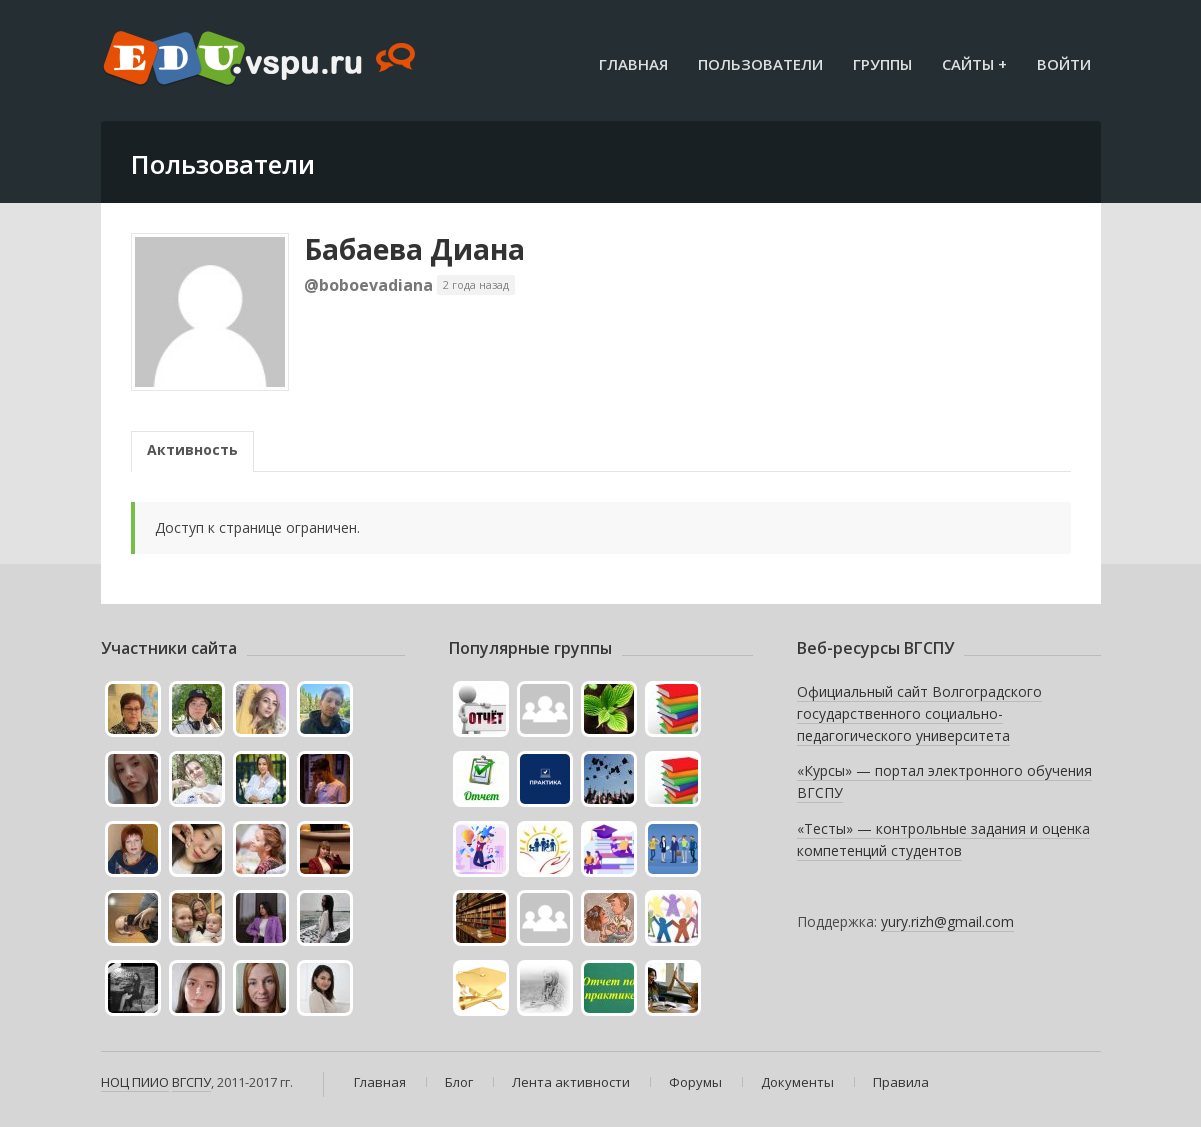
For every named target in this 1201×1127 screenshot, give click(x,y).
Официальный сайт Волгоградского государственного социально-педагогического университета (919, 713)
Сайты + (974, 64)
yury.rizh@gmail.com (947, 921)
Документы (797, 1082)
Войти (1064, 64)
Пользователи (760, 64)
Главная (633, 64)
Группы (882, 64)
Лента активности (571, 1082)
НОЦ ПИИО (135, 1082)
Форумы (695, 1082)
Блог (459, 1082)
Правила (901, 1082)
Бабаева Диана (414, 249)
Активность (192, 449)
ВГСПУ (191, 1082)
